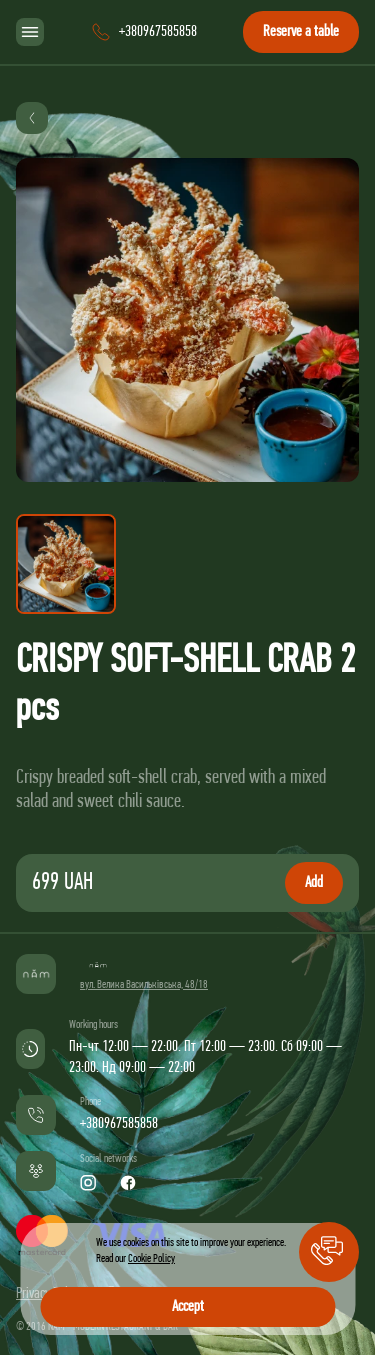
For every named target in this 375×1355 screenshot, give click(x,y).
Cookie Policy (151, 1259)
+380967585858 (119, 1124)
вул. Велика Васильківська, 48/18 (144, 985)
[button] (329, 1252)
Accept (188, 1307)
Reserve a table (301, 32)
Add (314, 883)
